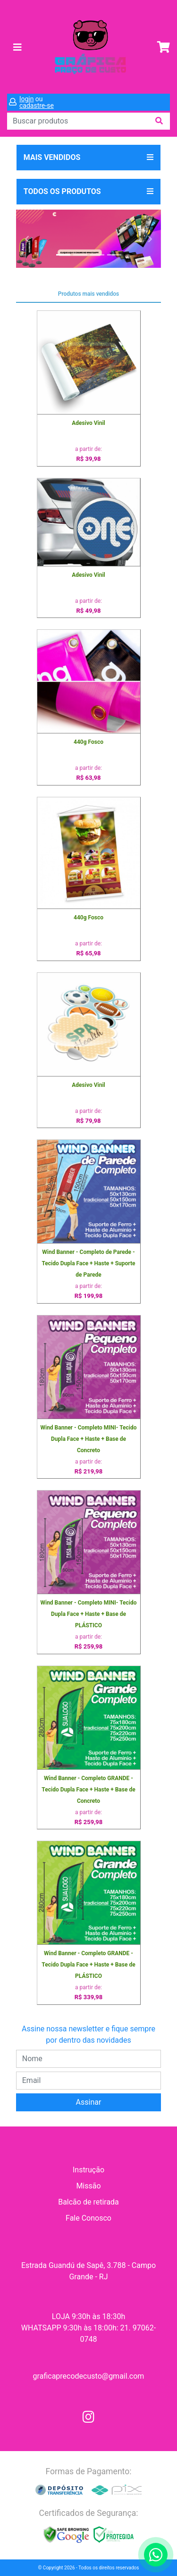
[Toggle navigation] (17, 47)
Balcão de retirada (88, 2201)
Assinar (88, 2102)
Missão (88, 2185)
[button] (27, 239)
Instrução (88, 2169)
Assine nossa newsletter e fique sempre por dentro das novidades (88, 2034)
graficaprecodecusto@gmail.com (88, 2376)
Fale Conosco (88, 2218)
